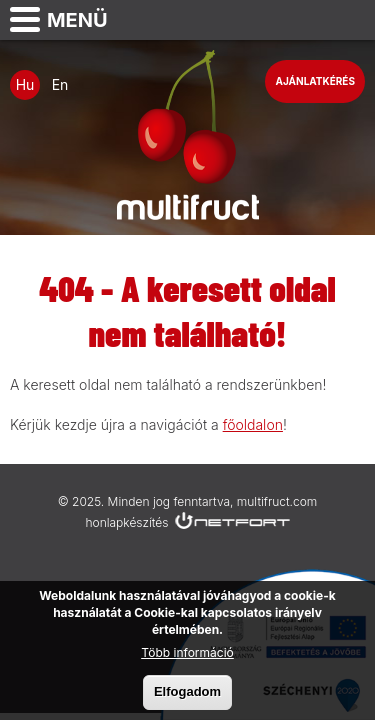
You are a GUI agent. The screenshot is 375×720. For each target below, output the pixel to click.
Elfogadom (187, 695)
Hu (25, 84)
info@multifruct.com (351, 20)
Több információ (187, 656)
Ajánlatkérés (315, 81)
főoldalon (253, 424)
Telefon (301, 20)
